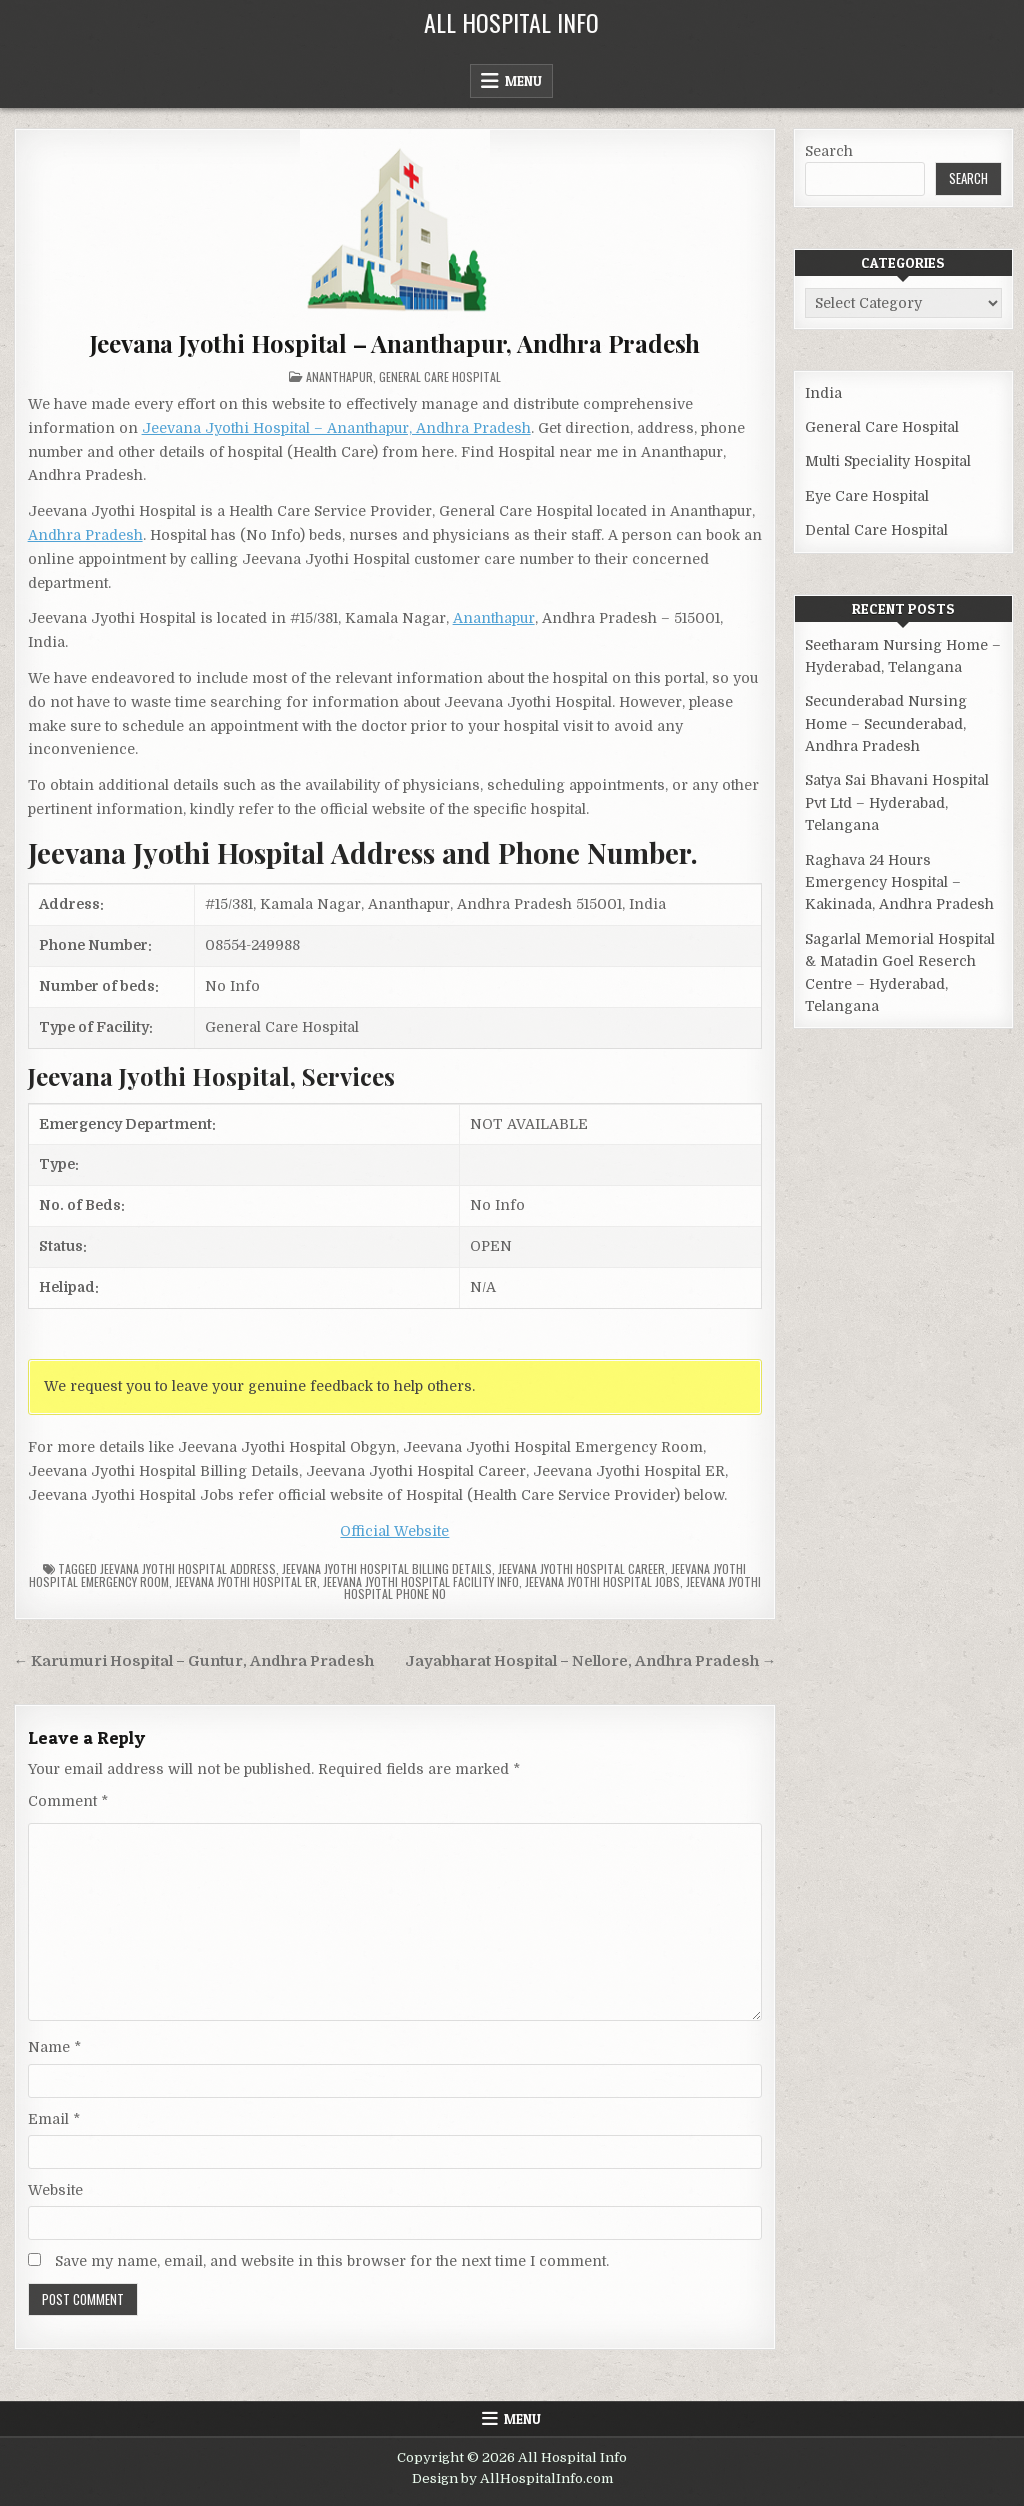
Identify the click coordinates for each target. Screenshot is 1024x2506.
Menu (523, 81)
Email (54, 2119)
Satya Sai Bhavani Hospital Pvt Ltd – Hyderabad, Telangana (897, 802)
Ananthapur (339, 376)
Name (54, 2047)
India (823, 393)
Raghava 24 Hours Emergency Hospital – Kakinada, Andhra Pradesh (899, 882)
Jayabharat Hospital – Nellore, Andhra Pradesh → (591, 1661)
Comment (68, 1801)
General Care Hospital (440, 376)
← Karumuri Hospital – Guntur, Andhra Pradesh (194, 1661)
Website (55, 2190)
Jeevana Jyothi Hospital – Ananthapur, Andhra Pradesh (395, 343)
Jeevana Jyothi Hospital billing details (387, 1568)
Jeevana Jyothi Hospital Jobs (602, 1581)
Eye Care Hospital (867, 496)
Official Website (394, 1531)
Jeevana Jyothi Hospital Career (581, 1568)
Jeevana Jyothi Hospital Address (188, 1568)
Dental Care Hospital (876, 530)
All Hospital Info (511, 22)
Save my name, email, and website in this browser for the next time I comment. (332, 2261)
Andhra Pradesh (85, 535)
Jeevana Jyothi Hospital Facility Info (421, 1581)
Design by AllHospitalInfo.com (512, 2478)
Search (829, 151)
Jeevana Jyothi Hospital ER (246, 1581)
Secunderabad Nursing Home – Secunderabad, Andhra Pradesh (886, 723)
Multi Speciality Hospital (888, 461)
